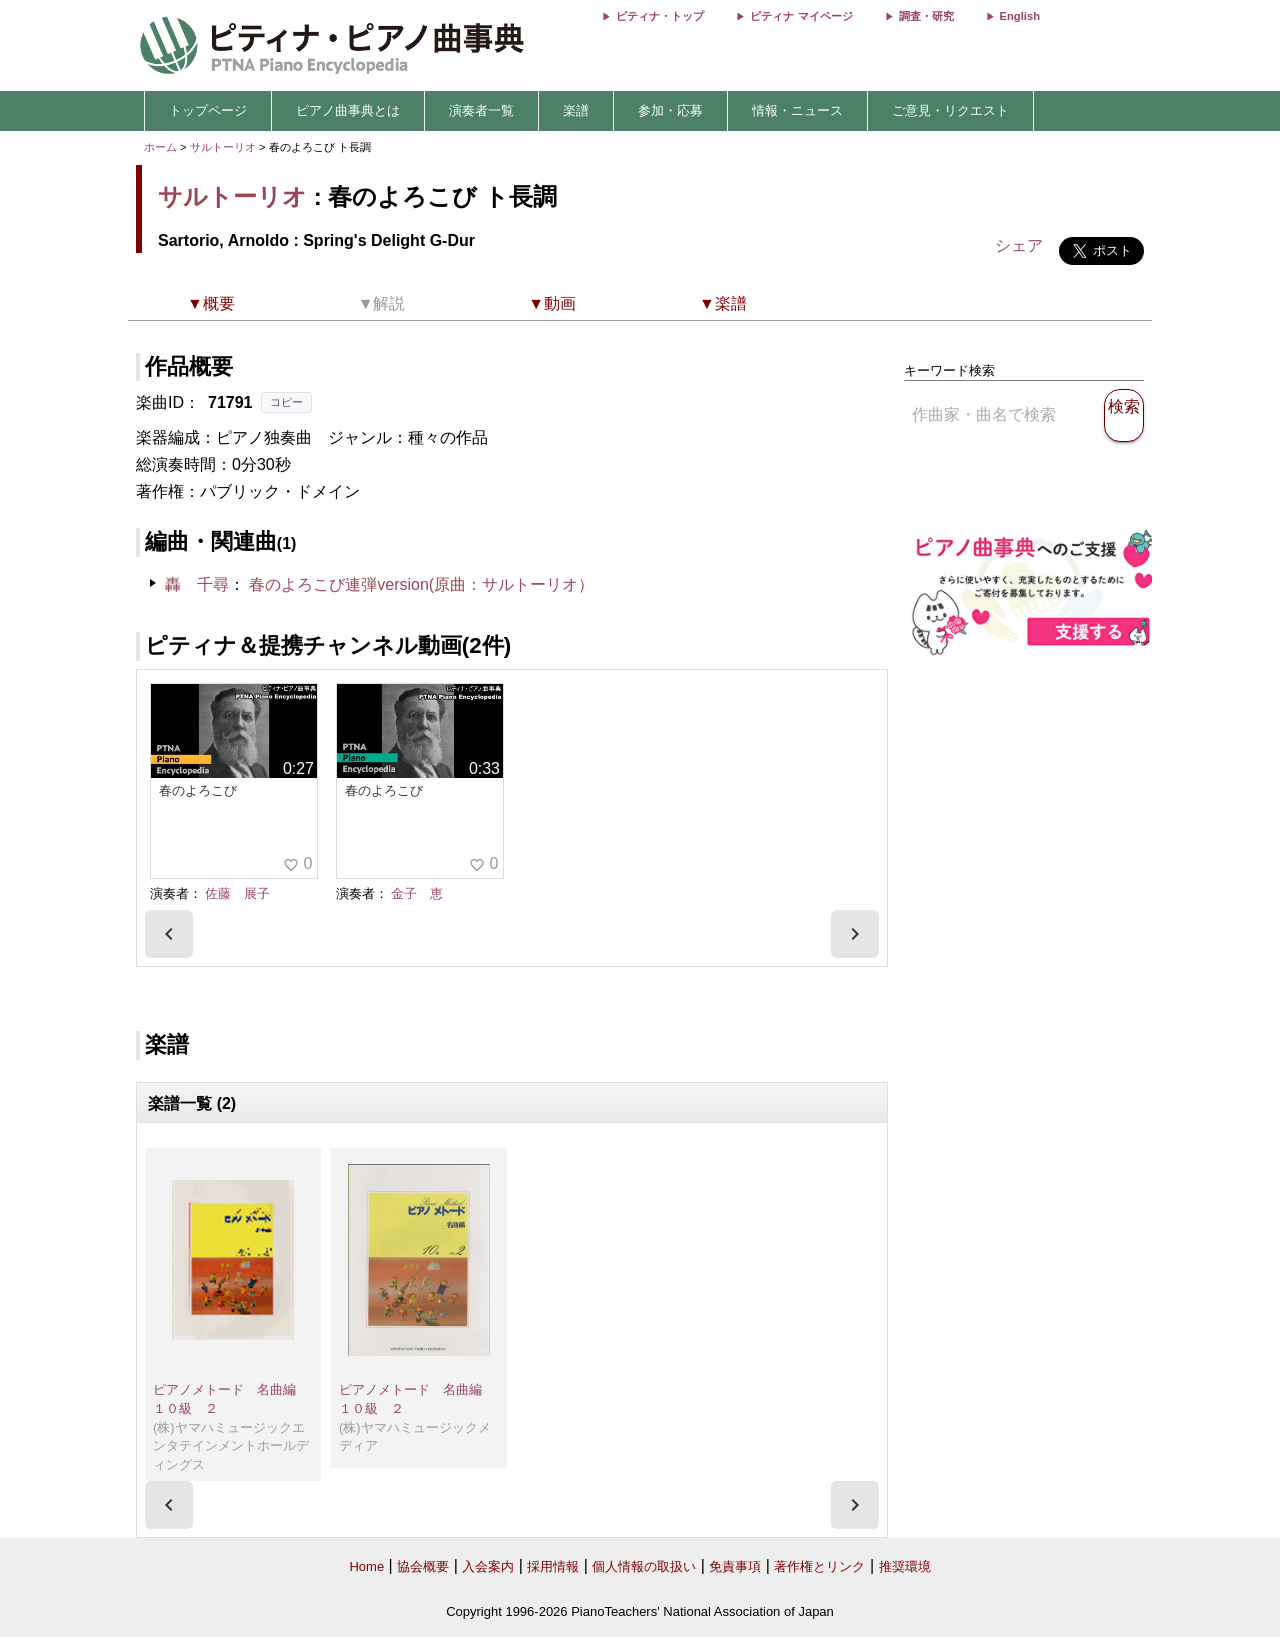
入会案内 (488, 1566)
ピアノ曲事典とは (348, 110)
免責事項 (735, 1566)
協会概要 (423, 1566)
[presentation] (169, 934)
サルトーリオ (223, 147)
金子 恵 (417, 893)
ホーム (160, 147)
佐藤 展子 (237, 893)
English (1020, 16)
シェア (1019, 245)
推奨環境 (905, 1566)
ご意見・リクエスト (950, 110)
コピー (286, 402)
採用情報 (553, 1566)
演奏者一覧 (481, 110)
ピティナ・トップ (660, 16)
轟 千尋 (197, 584)
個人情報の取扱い (644, 1566)
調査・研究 (926, 16)
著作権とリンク (819, 1566)
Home (366, 1566)
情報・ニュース (797, 110)
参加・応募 (670, 110)
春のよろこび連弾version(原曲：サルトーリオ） (421, 584)
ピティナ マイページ (801, 16)
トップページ (208, 110)
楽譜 (576, 110)
